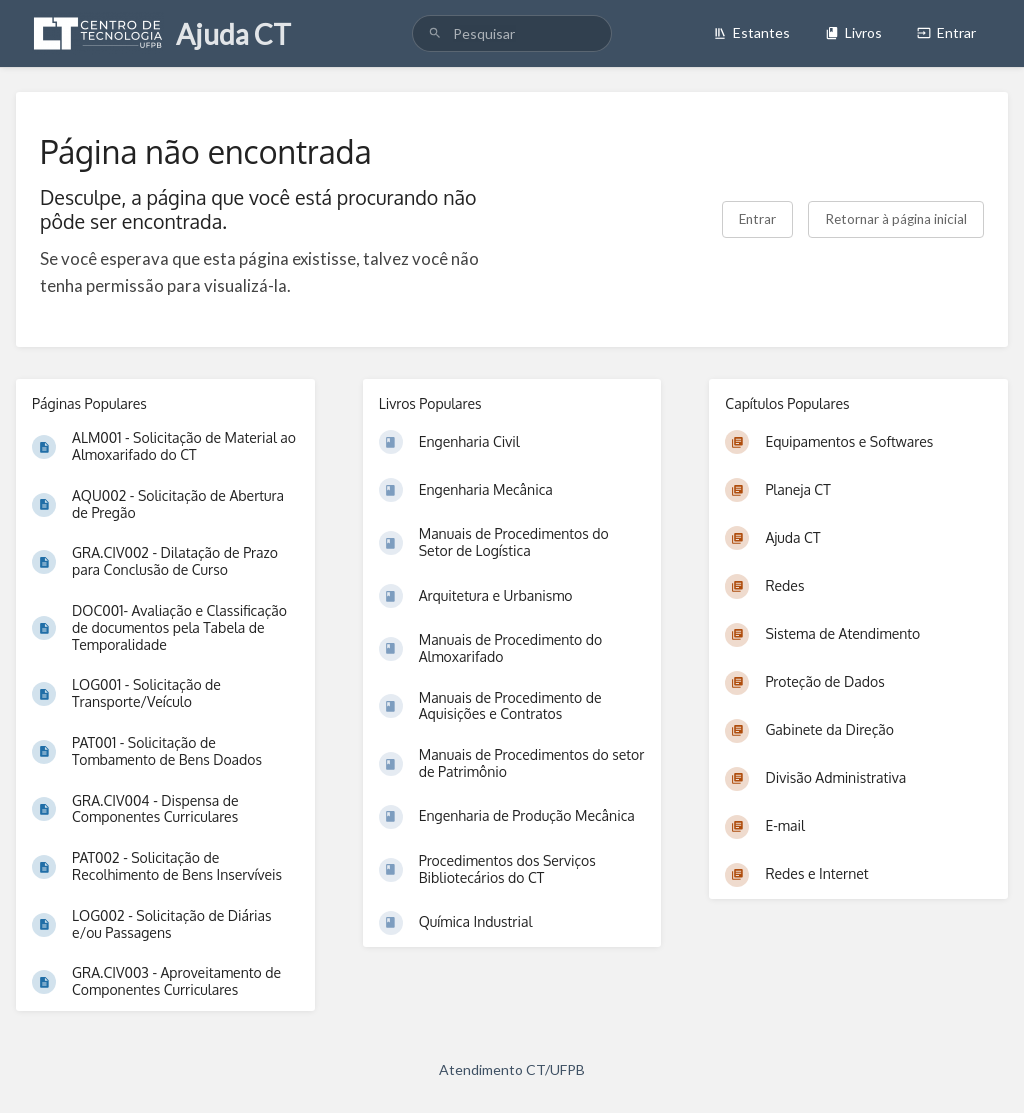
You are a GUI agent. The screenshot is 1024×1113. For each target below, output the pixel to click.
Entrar (946, 32)
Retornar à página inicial (896, 219)
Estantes (751, 32)
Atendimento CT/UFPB (512, 1069)
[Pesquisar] (435, 33)
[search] (512, 33)
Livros (853, 32)
